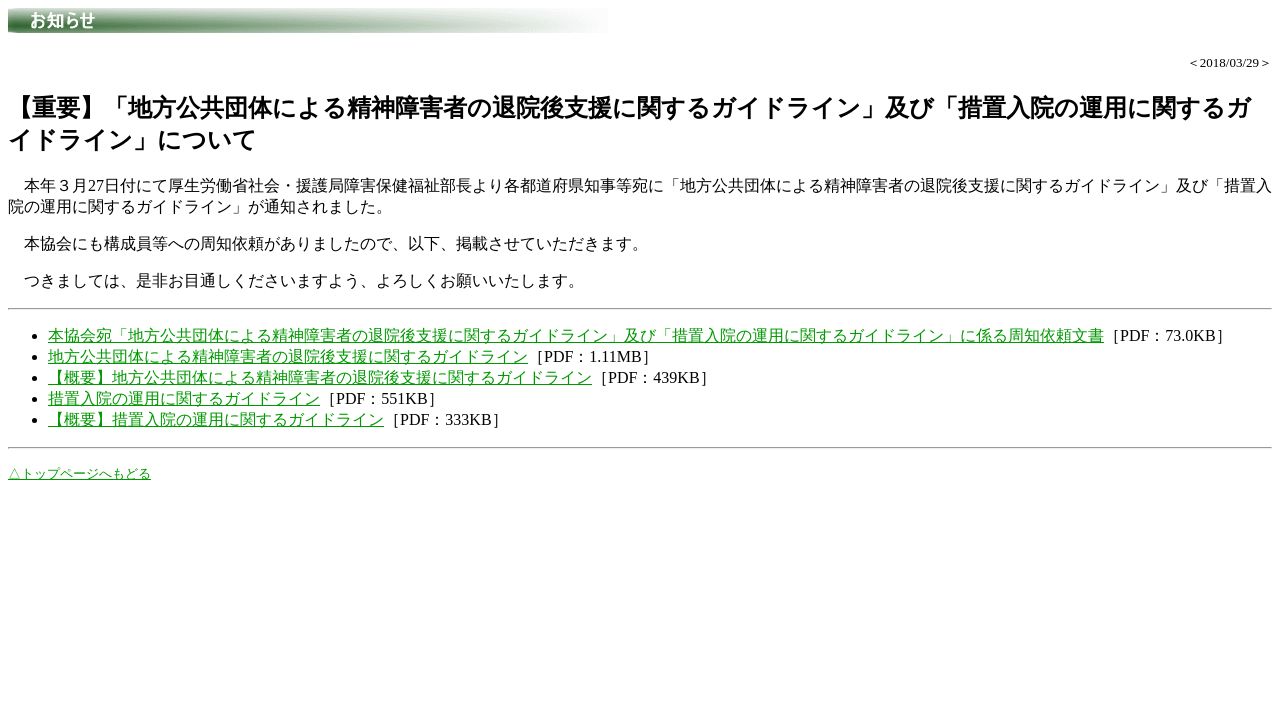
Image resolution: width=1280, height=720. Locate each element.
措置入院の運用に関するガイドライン (184, 398)
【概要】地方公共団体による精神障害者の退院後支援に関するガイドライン (320, 377)
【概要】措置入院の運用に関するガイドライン (216, 419)
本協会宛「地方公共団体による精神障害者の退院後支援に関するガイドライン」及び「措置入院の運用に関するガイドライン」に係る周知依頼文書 (576, 335)
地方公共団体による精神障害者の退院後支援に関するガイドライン (288, 356)
